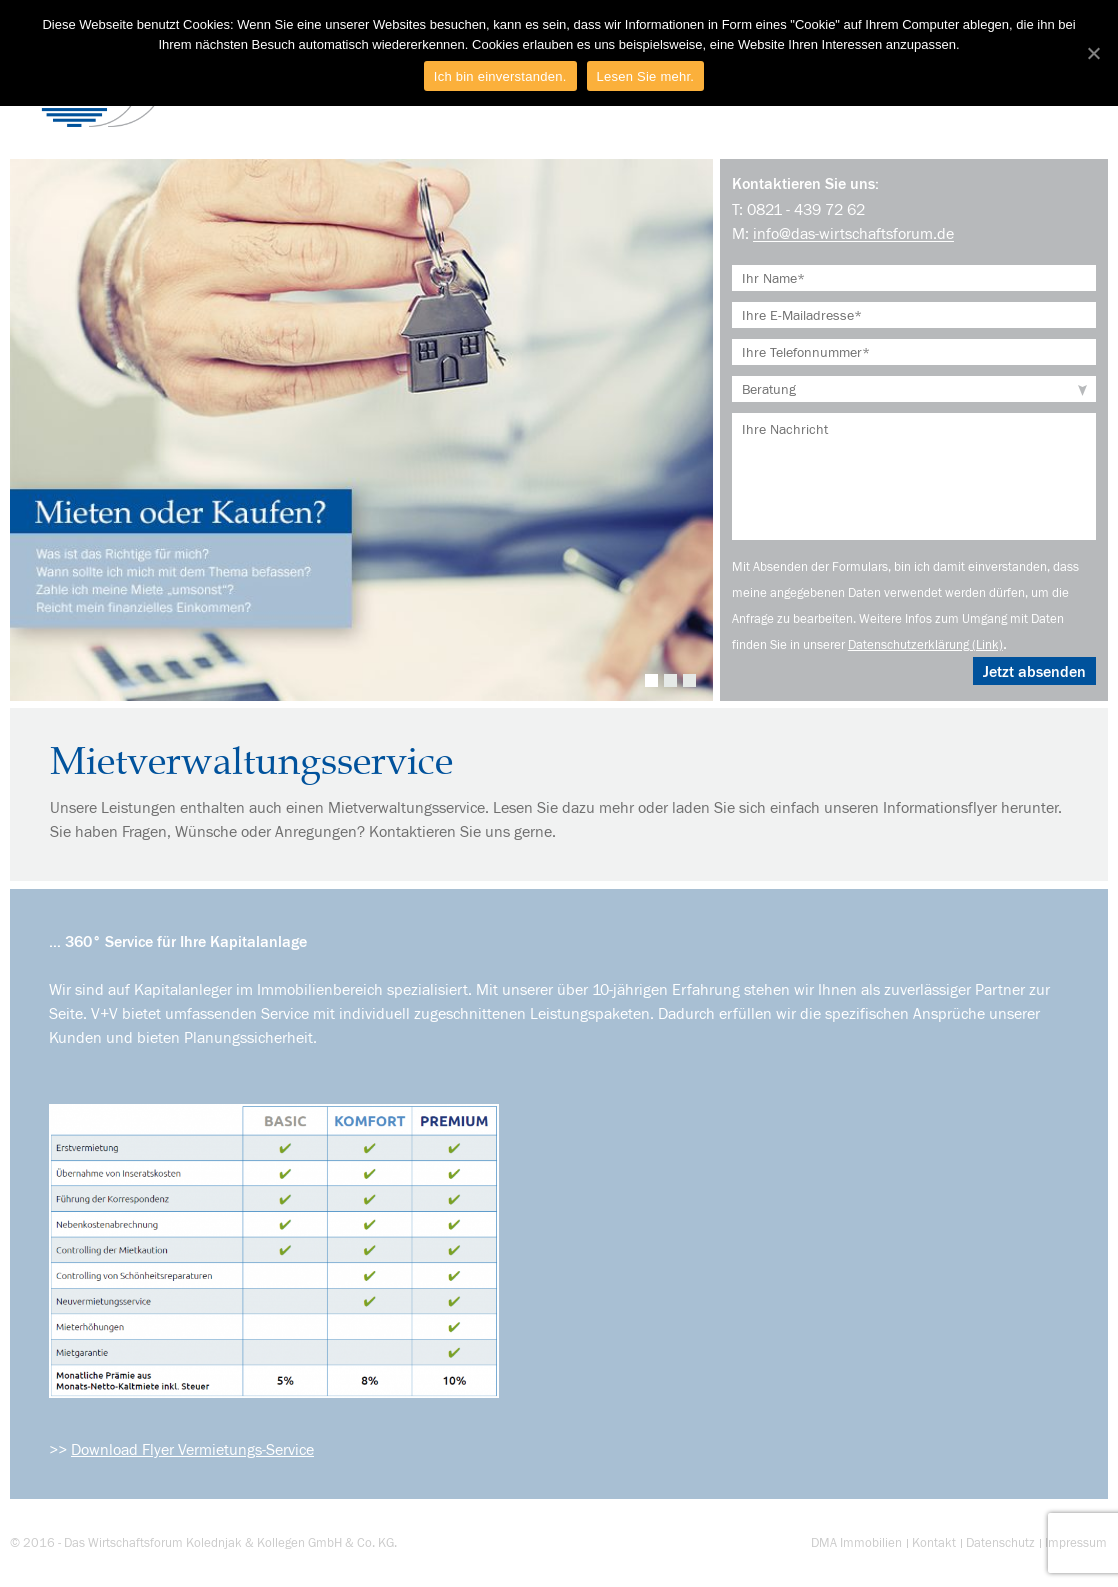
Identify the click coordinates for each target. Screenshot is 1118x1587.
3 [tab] (689, 680)
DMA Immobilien (856, 1542)
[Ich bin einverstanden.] (1093, 53)
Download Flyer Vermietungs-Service (192, 1449)
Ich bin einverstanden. (500, 76)
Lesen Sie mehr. (646, 76)
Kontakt (934, 1542)
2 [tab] (670, 680)
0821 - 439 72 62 (806, 209)
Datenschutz (1000, 1542)
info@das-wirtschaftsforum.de (853, 233)
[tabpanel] (361, 430)
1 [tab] (651, 680)
